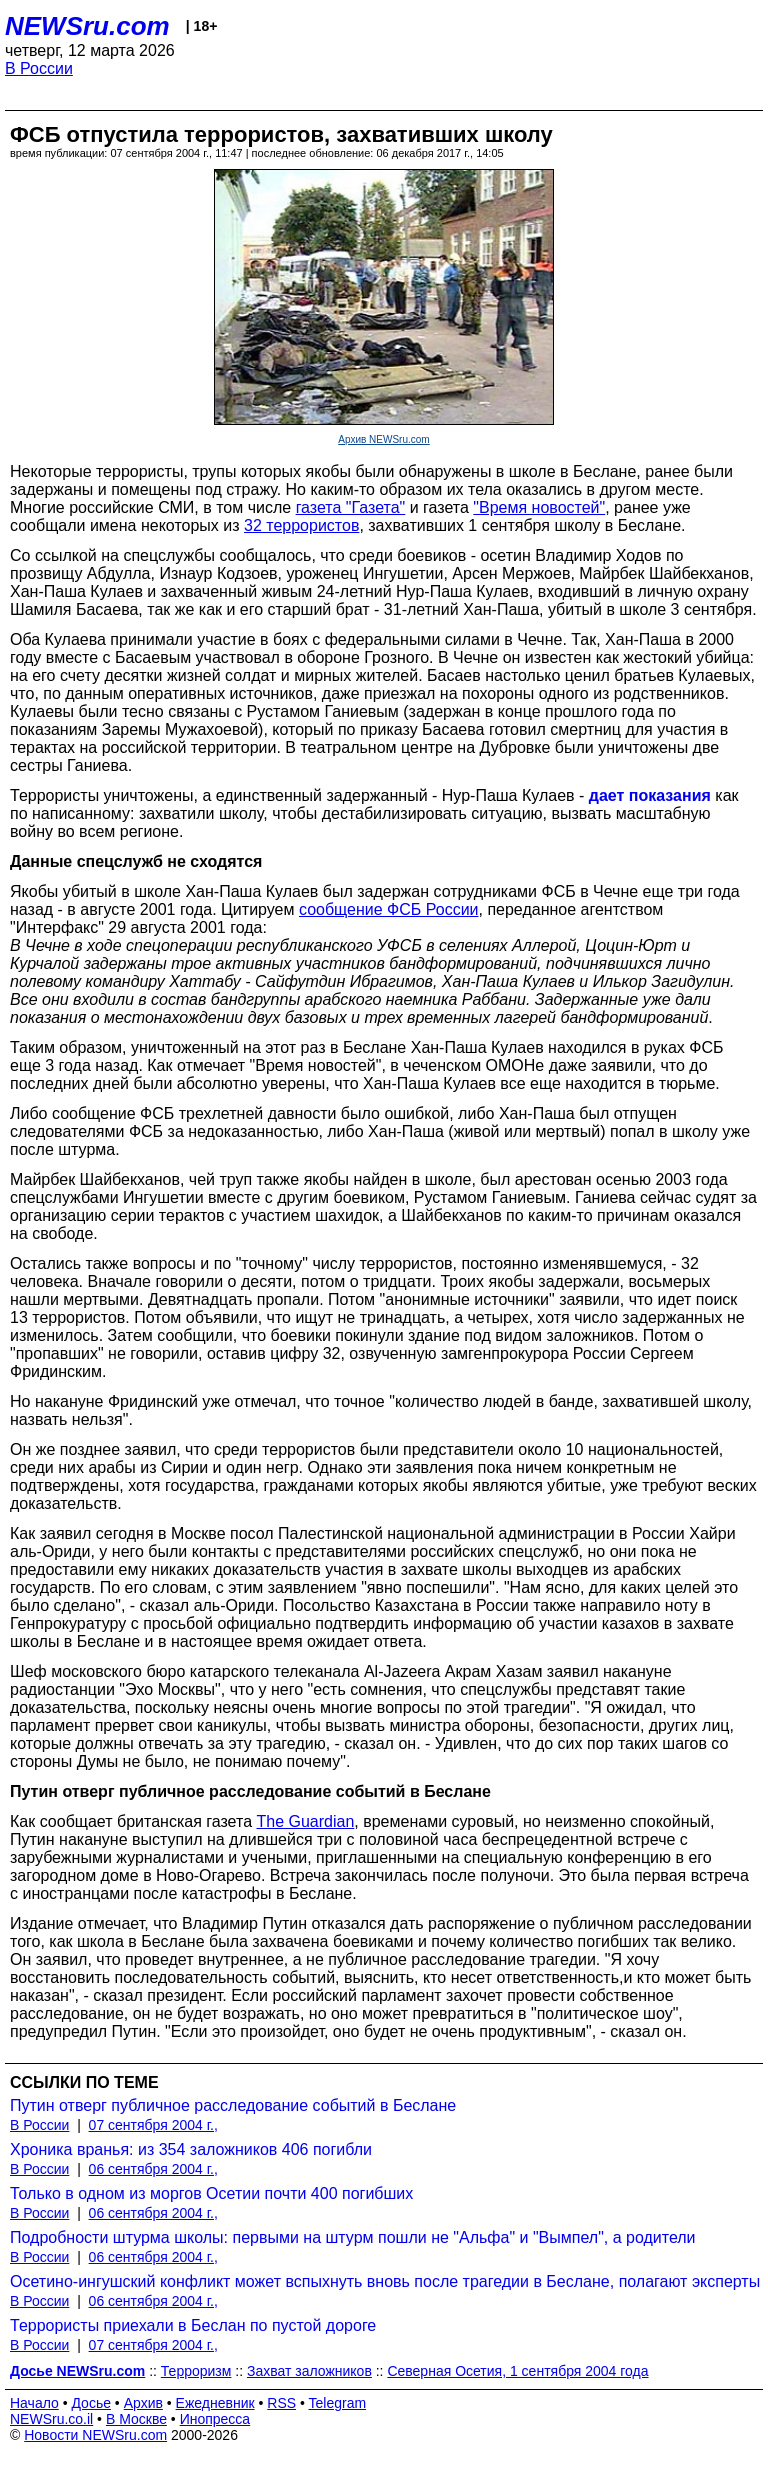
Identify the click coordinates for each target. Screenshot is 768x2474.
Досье (91, 2403)
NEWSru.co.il (51, 2419)
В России (39, 68)
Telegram (338, 2403)
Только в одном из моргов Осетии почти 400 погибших (211, 2193)
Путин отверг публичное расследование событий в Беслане (233, 2105)
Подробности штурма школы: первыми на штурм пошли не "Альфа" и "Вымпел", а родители (353, 2237)
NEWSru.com (87, 26)
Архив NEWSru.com (383, 439)
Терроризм (196, 2371)
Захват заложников (309, 2371)
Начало (34, 2403)
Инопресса (215, 2419)
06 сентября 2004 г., (153, 2169)
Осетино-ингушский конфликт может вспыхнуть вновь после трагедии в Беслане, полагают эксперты (385, 2281)
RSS (281, 2403)
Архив (143, 2403)
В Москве (136, 2419)
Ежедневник (215, 2403)
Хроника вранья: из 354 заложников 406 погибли (191, 2149)
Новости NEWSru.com (95, 2435)
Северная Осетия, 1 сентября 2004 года (517, 2371)
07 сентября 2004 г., (153, 2125)
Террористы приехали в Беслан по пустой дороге (193, 2325)
